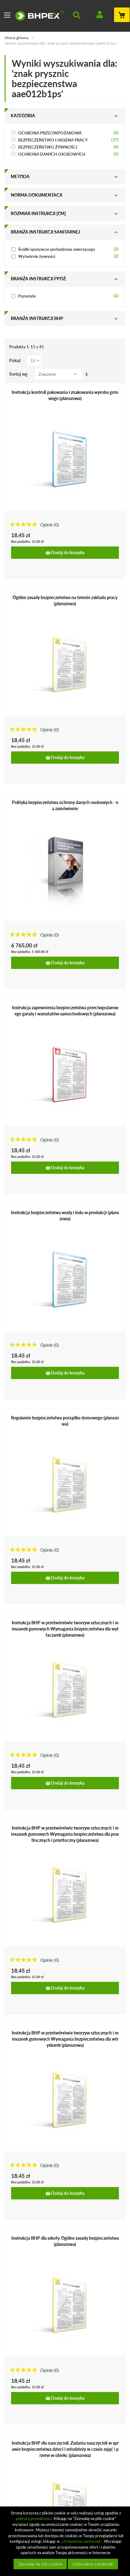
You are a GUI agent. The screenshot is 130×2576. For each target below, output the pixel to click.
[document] (66, 2541)
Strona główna (17, 37)
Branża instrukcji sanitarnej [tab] (45, 231)
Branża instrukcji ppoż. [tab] (39, 278)
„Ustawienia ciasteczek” (81, 2541)
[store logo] (39, 15)
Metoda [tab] (20, 176)
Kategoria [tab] (23, 115)
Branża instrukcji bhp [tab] (37, 318)
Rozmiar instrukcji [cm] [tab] (38, 213)
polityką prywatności (34, 2518)
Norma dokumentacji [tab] (36, 195)
